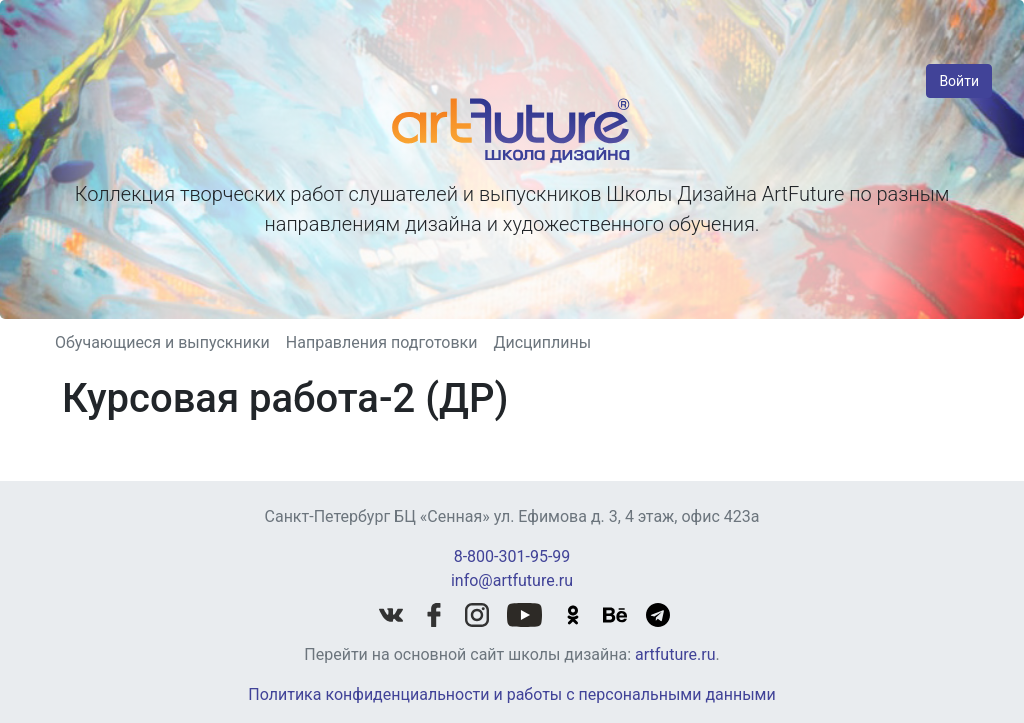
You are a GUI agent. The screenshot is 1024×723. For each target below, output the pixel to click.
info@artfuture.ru (512, 580)
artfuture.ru (675, 654)
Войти (959, 81)
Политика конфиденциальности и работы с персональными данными (511, 694)
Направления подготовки (382, 342)
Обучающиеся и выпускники (162, 342)
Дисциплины (542, 342)
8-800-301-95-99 (512, 556)
